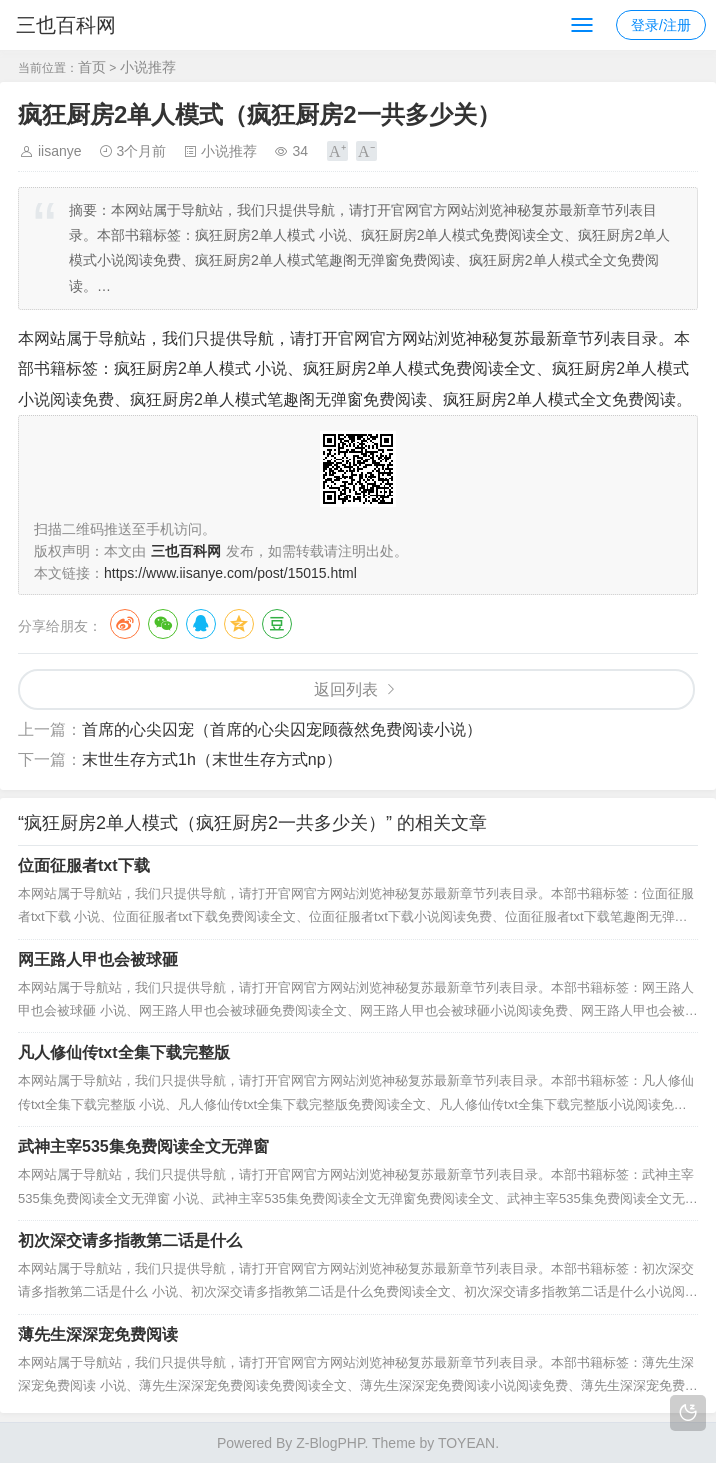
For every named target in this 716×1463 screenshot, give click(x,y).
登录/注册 (661, 25)
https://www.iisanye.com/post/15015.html (230, 573)
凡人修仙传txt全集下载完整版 (124, 1052)
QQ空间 (239, 624)
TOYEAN (466, 1443)
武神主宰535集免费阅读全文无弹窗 (143, 1146)
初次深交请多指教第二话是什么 (130, 1240)
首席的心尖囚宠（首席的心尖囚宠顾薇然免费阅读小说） (282, 729)
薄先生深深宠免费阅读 (98, 1334)
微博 (125, 624)
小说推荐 (148, 67)
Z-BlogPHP (330, 1443)
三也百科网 (66, 25)
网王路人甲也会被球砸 (98, 959)
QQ (201, 624)
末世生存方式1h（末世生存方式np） (212, 759)
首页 (92, 67)
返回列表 (346, 689)
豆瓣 (277, 624)
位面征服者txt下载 (84, 865)
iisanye (60, 151)
